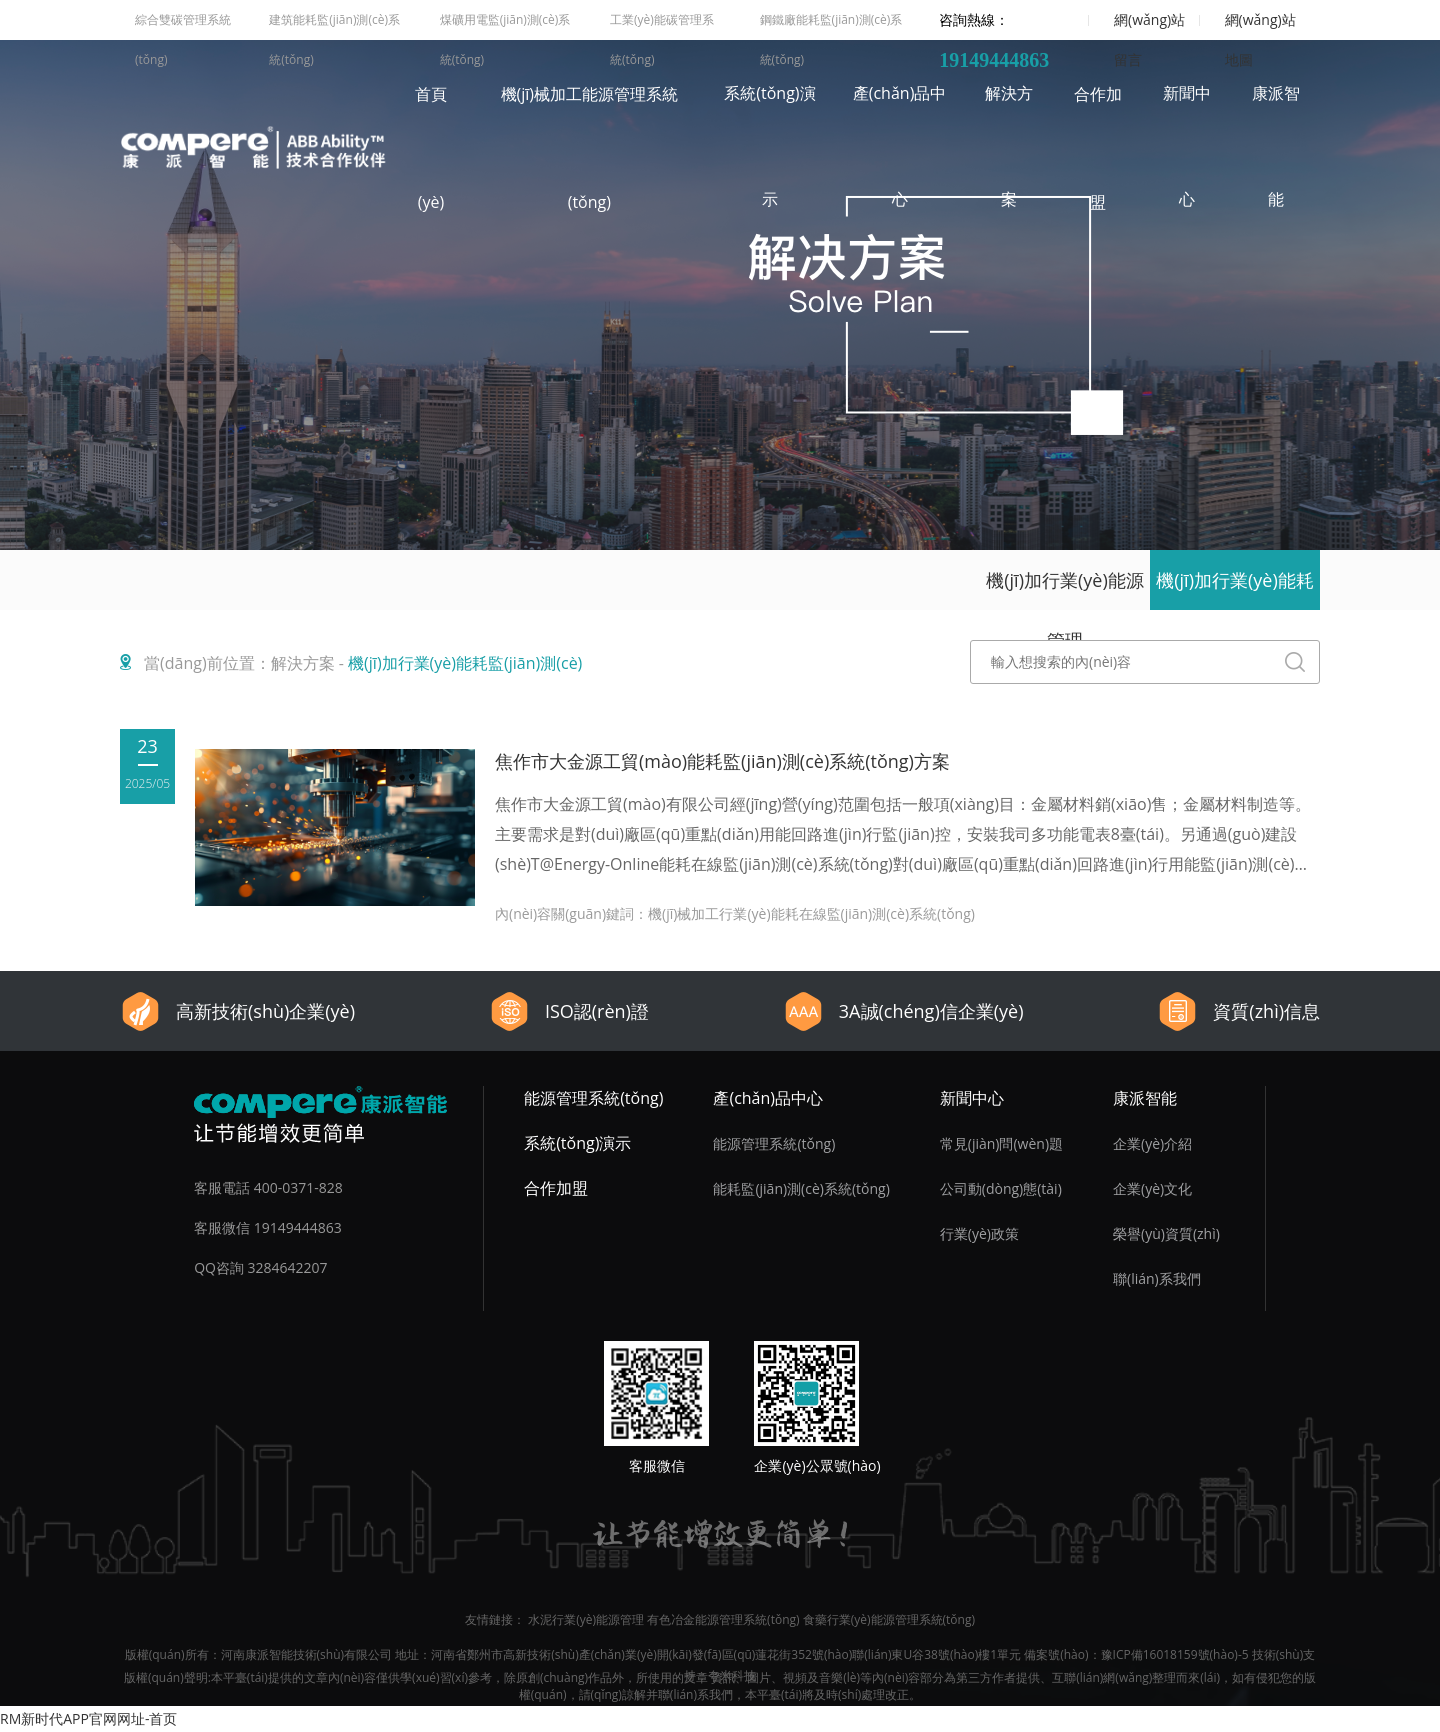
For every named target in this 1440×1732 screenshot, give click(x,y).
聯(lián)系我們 (1157, 1278)
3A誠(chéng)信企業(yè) (903, 1011)
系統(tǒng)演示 (769, 146)
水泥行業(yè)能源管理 (586, 1619)
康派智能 (1276, 146)
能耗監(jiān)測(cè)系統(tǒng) (801, 1188)
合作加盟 (1098, 148)
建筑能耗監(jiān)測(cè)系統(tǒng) (334, 25)
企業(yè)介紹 (1152, 1143)
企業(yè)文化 (1152, 1188)
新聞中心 (1187, 146)
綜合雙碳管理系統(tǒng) (183, 25)
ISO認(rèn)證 (569, 1011)
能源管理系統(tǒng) (593, 1098)
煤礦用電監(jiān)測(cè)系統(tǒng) (505, 25)
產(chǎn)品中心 (900, 146)
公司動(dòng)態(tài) (1001, 1188)
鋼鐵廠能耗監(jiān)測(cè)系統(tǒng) (831, 25)
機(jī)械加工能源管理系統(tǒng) (590, 148)
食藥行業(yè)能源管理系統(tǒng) (889, 1619)
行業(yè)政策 (979, 1233)
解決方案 (1009, 146)
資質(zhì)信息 (1238, 1011)
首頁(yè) (431, 148)
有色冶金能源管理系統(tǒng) (723, 1619)
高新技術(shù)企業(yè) (237, 1011)
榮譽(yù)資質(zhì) (1166, 1233)
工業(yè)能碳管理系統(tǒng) (662, 25)
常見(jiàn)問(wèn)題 (1001, 1143)
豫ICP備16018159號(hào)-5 (1175, 1654)
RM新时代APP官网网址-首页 (88, 1718)
